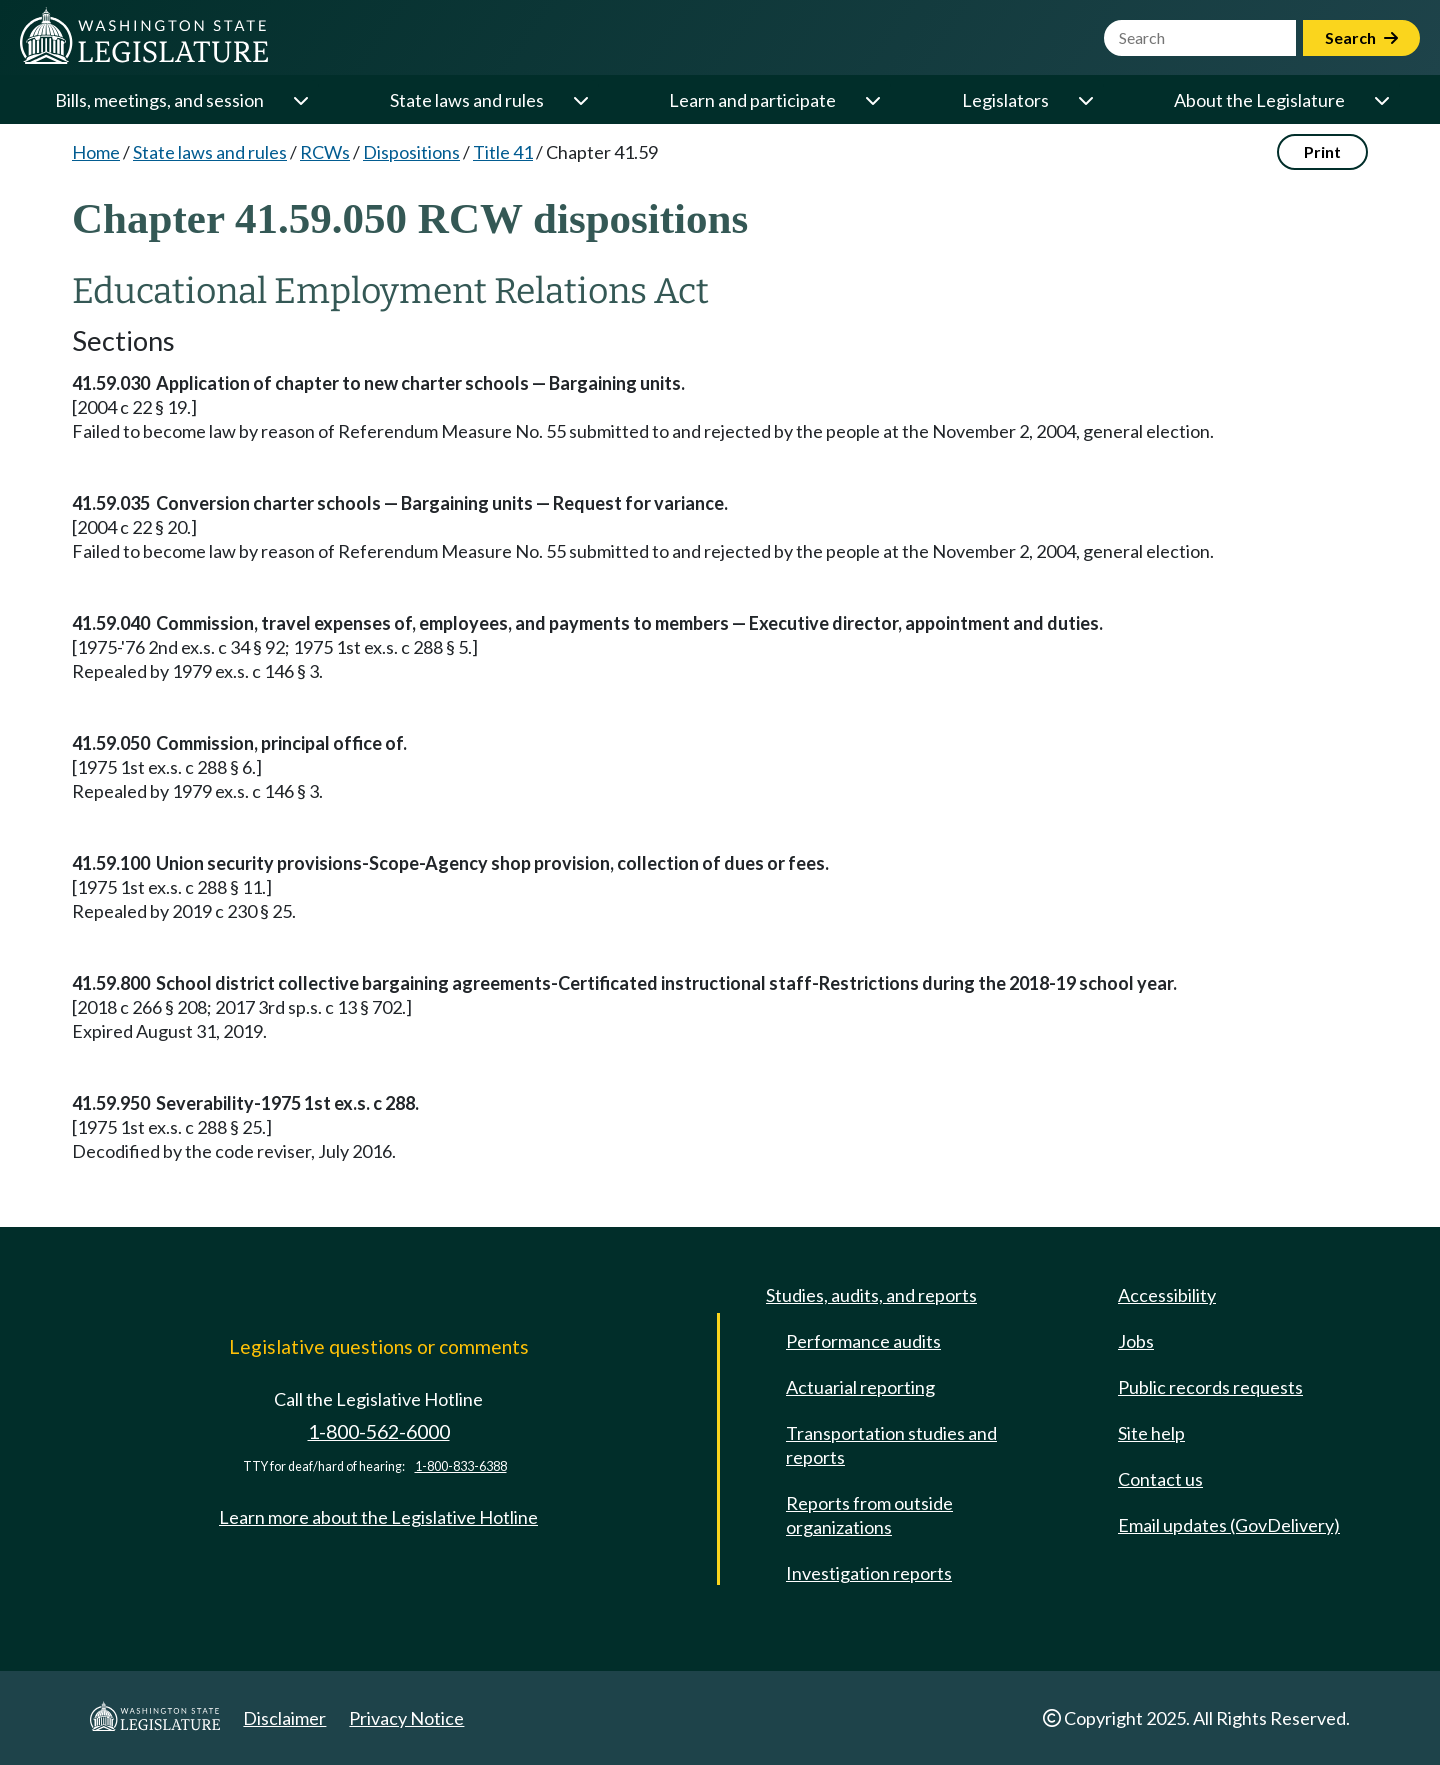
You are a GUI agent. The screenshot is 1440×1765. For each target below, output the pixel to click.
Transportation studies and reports (891, 1445)
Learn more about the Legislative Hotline (378, 1517)
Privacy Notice (406, 1718)
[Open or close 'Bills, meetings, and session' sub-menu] (300, 100)
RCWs (325, 152)
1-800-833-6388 (461, 1466)
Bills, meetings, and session (159, 100)
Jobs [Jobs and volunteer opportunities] (1136, 1341)
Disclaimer (284, 1718)
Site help (1151, 1433)
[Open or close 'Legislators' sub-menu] (1085, 100)
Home (96, 152)
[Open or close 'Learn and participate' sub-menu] (872, 100)
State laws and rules (467, 100)
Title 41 (503, 152)
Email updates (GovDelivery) (1229, 1525)
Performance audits (863, 1341)
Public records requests (1210, 1387)
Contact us (1160, 1479)
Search (1361, 37)
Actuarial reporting (860, 1387)
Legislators (1005, 100)
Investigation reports (869, 1573)
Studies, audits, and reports (871, 1295)
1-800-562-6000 (379, 1431)
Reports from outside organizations (869, 1515)
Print (1322, 151)
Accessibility (1167, 1295)
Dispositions (411, 152)
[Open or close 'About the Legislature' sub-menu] (1381, 100)
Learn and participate (752, 100)
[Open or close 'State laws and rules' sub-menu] (580, 100)
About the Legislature (1259, 100)
